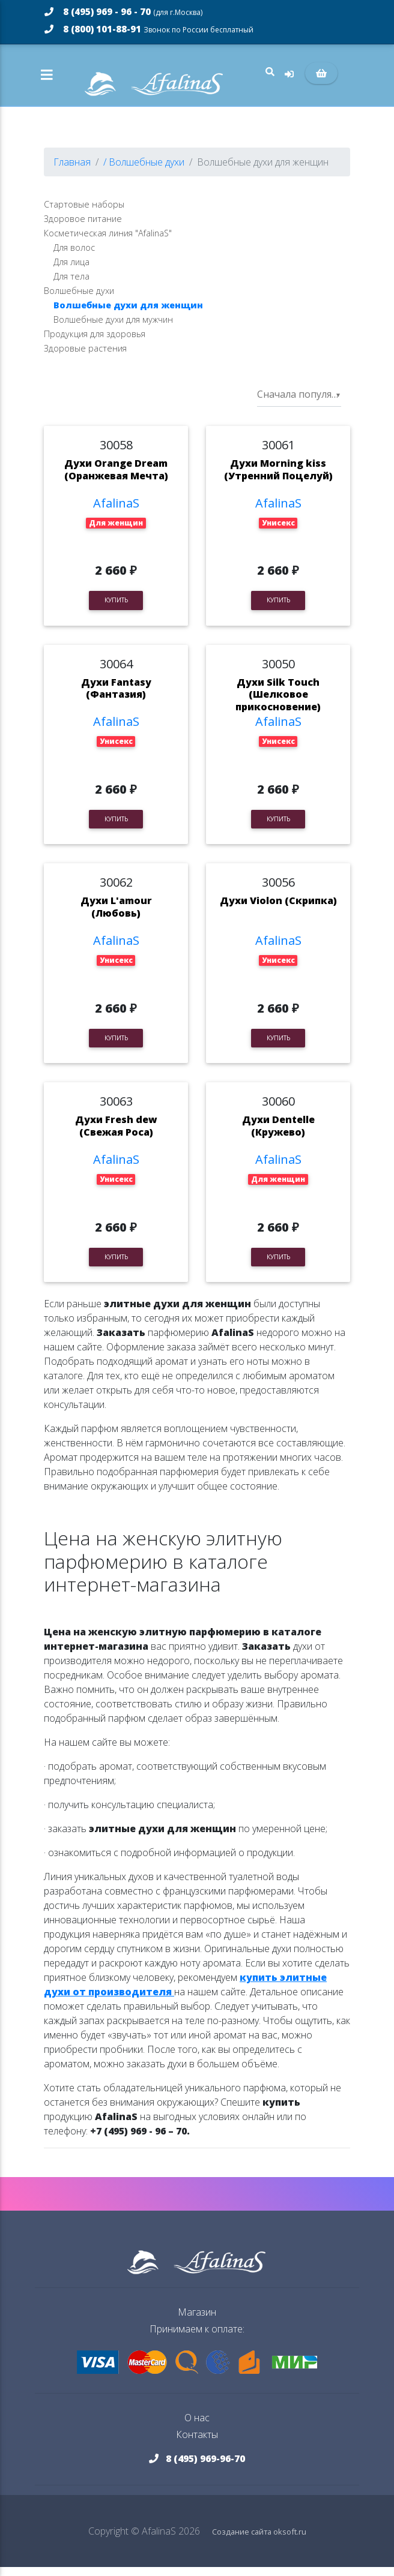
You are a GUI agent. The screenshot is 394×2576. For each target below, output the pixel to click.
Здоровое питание (83, 227)
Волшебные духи (79, 299)
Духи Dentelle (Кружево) (278, 1135)
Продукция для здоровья (94, 343)
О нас (197, 2426)
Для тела (71, 285)
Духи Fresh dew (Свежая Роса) (116, 1135)
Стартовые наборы (84, 213)
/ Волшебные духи (143, 171)
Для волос (74, 256)
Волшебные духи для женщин (128, 314)
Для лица (71, 271)
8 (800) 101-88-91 (148, 29)
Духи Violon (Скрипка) (278, 910)
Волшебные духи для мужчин (113, 328)
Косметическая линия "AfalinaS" (108, 242)
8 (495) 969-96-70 (197, 2467)
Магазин (197, 2321)
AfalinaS (116, 512)
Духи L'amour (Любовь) (116, 916)
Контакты (197, 2443)
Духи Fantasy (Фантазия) (116, 697)
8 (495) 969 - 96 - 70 (123, 11)
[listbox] (299, 404)
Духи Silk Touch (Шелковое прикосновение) (278, 703)
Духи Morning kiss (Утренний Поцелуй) (278, 478)
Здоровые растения (85, 357)
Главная (72, 171)
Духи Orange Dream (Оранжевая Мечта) (116, 478)
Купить (116, 609)
